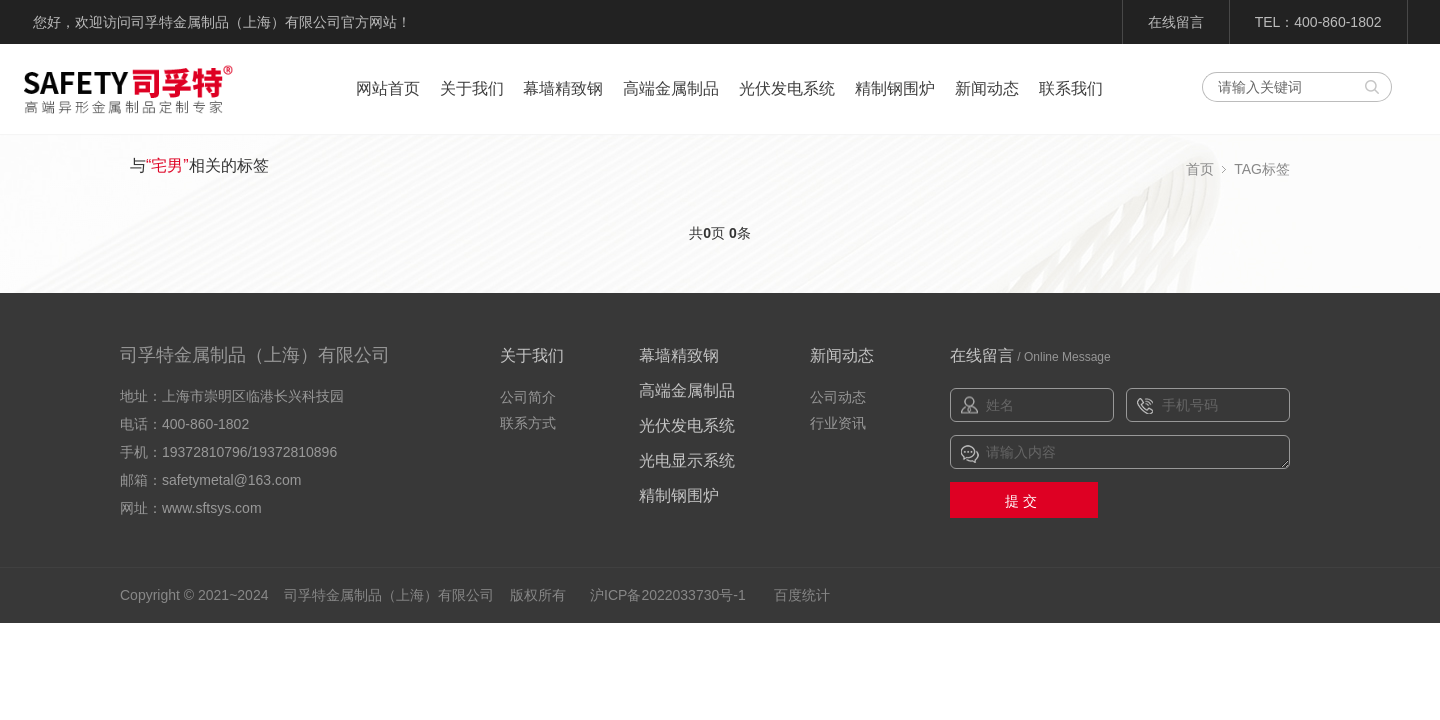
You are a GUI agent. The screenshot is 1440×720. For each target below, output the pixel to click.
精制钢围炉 (895, 88)
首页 (1200, 169)
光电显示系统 (687, 460)
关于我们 (472, 88)
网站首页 (388, 88)
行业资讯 (838, 423)
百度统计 (802, 595)
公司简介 (528, 397)
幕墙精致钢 (563, 88)
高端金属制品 (671, 88)
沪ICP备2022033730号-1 (668, 595)
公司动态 (838, 397)
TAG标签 (1262, 169)
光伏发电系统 (787, 88)
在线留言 (1176, 22)
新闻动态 (987, 88)
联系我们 (1071, 88)
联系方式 (528, 423)
